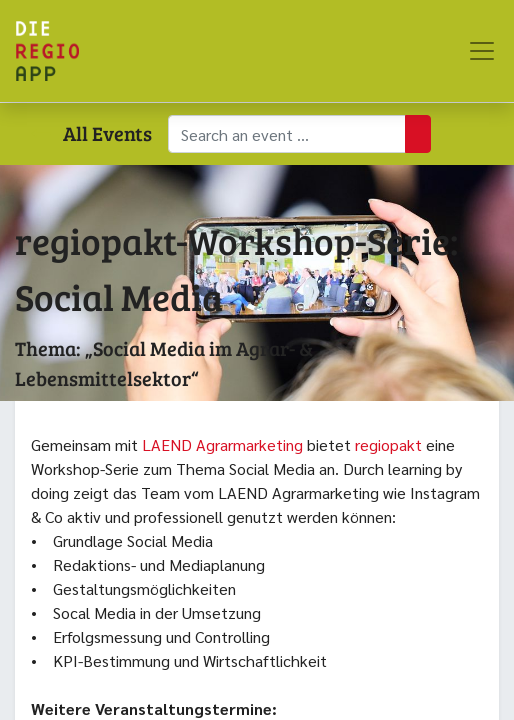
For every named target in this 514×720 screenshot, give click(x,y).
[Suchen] (418, 134)
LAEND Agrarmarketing (222, 444)
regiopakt (390, 444)
